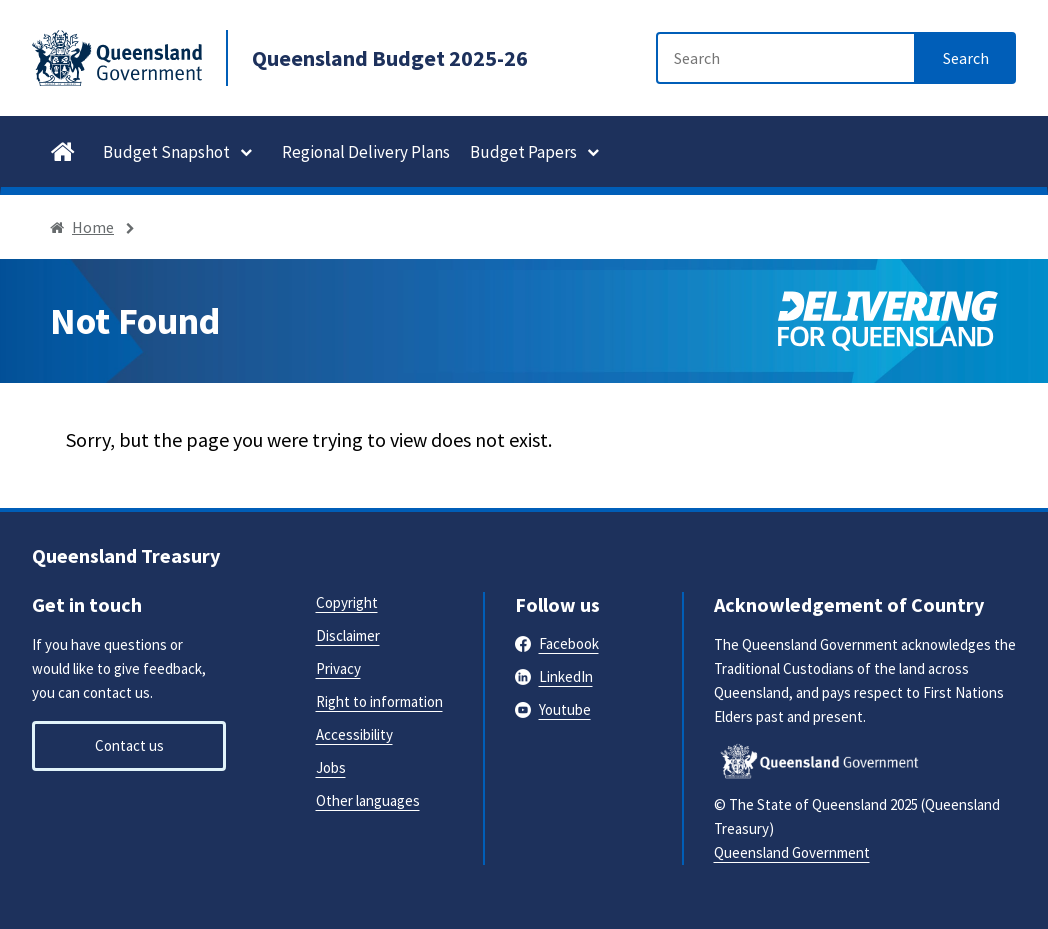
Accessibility (354, 734)
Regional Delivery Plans (366, 152)
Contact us (129, 745)
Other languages (368, 800)
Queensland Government (792, 852)
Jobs (331, 767)
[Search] (786, 58)
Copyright (347, 602)
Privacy (338, 668)
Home (93, 227)
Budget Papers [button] (523, 152)
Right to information (379, 701)
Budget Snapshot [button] (166, 152)
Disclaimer (348, 635)
